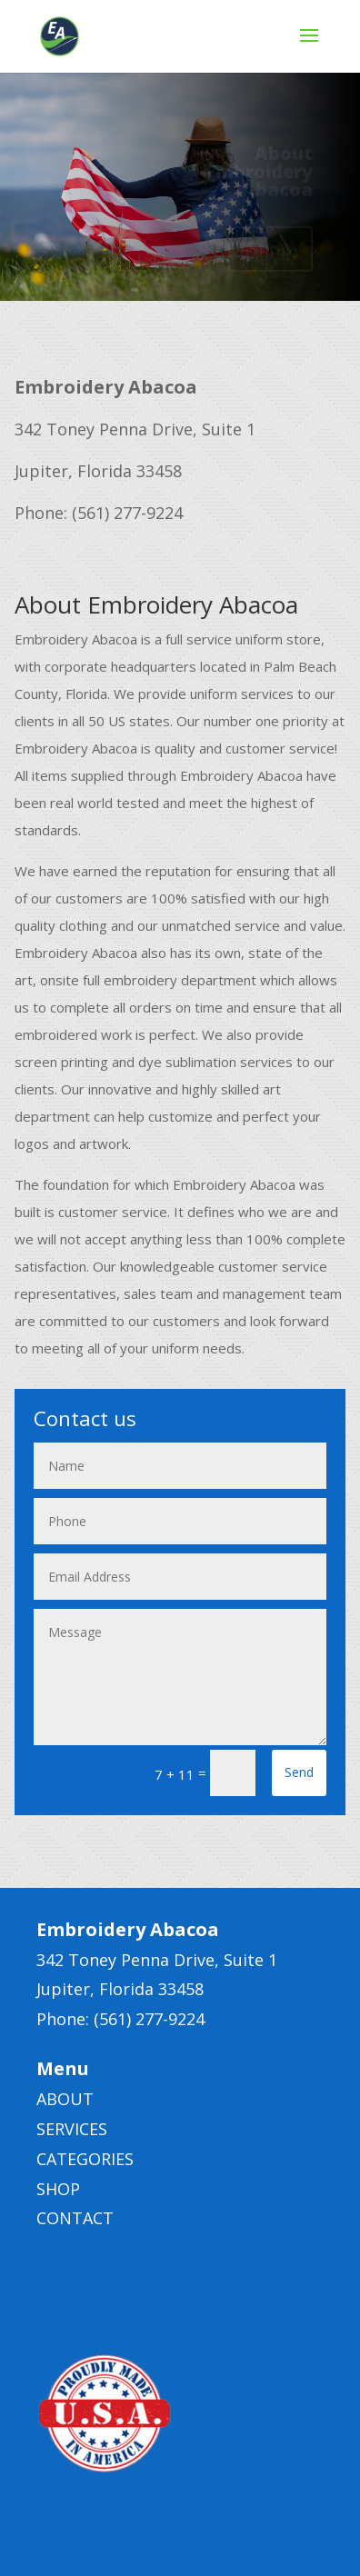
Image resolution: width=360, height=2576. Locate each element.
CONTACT (75, 2218)
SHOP (58, 2189)
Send (299, 1772)
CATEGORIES (85, 2159)
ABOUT (65, 2099)
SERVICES (71, 2129)
